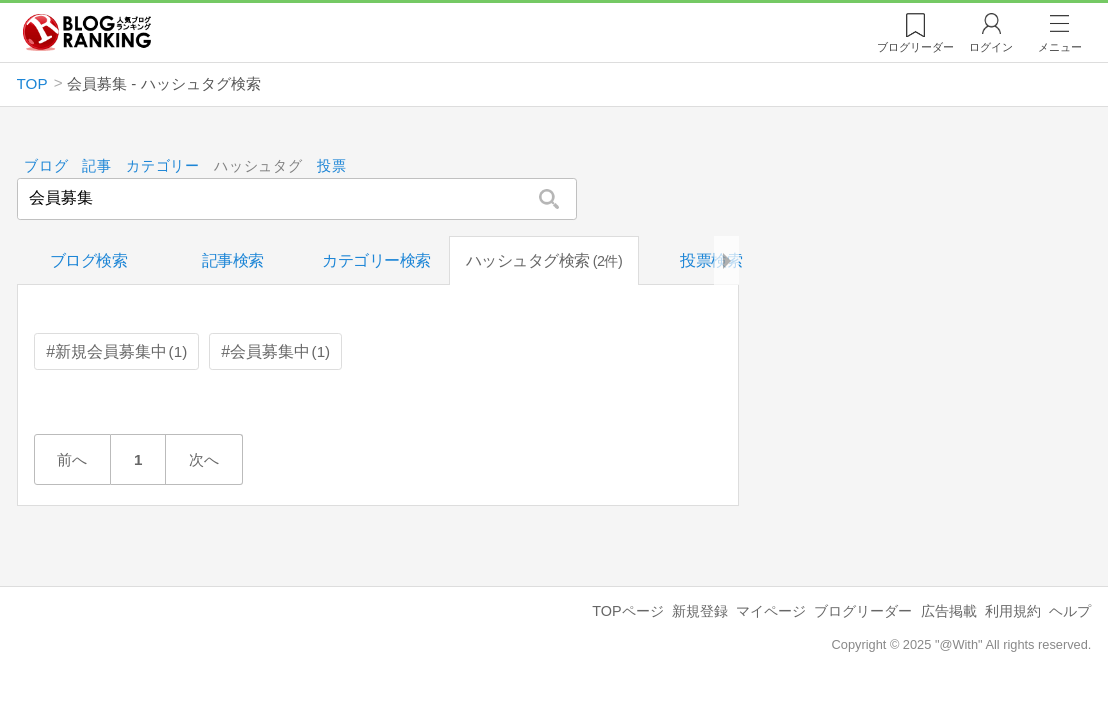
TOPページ (627, 611)
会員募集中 (280, 351)
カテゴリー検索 (376, 260)
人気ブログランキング (87, 33)
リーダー (915, 47)
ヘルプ (1070, 611)
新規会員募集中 (121, 351)
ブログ (46, 166)
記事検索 (233, 260)
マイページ (771, 611)
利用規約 (1013, 611)
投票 (331, 166)
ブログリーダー (863, 611)
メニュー (1060, 47)
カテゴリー (163, 166)
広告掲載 (949, 611)
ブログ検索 (89, 260)
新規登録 (700, 611)
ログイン (991, 47)
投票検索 (711, 260)
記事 (96, 166)
